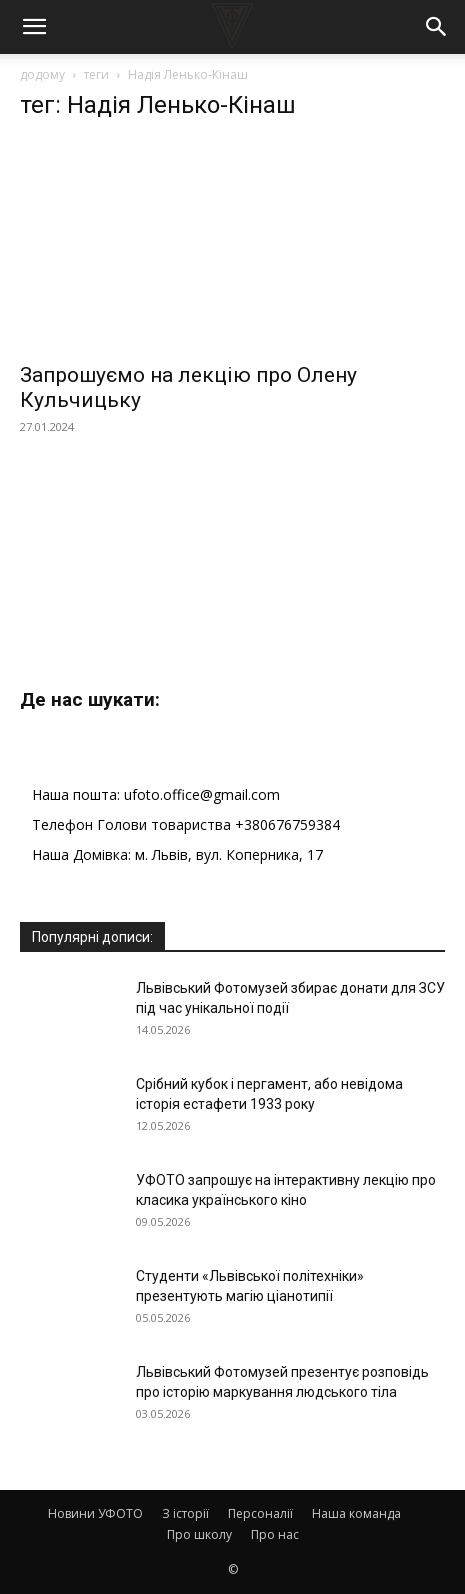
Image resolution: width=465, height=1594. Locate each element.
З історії (185, 1513)
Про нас (275, 1534)
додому (42, 74)
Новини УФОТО (95, 1513)
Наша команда (356, 1513)
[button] (34, 27)
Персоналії (260, 1513)
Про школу (199, 1534)
